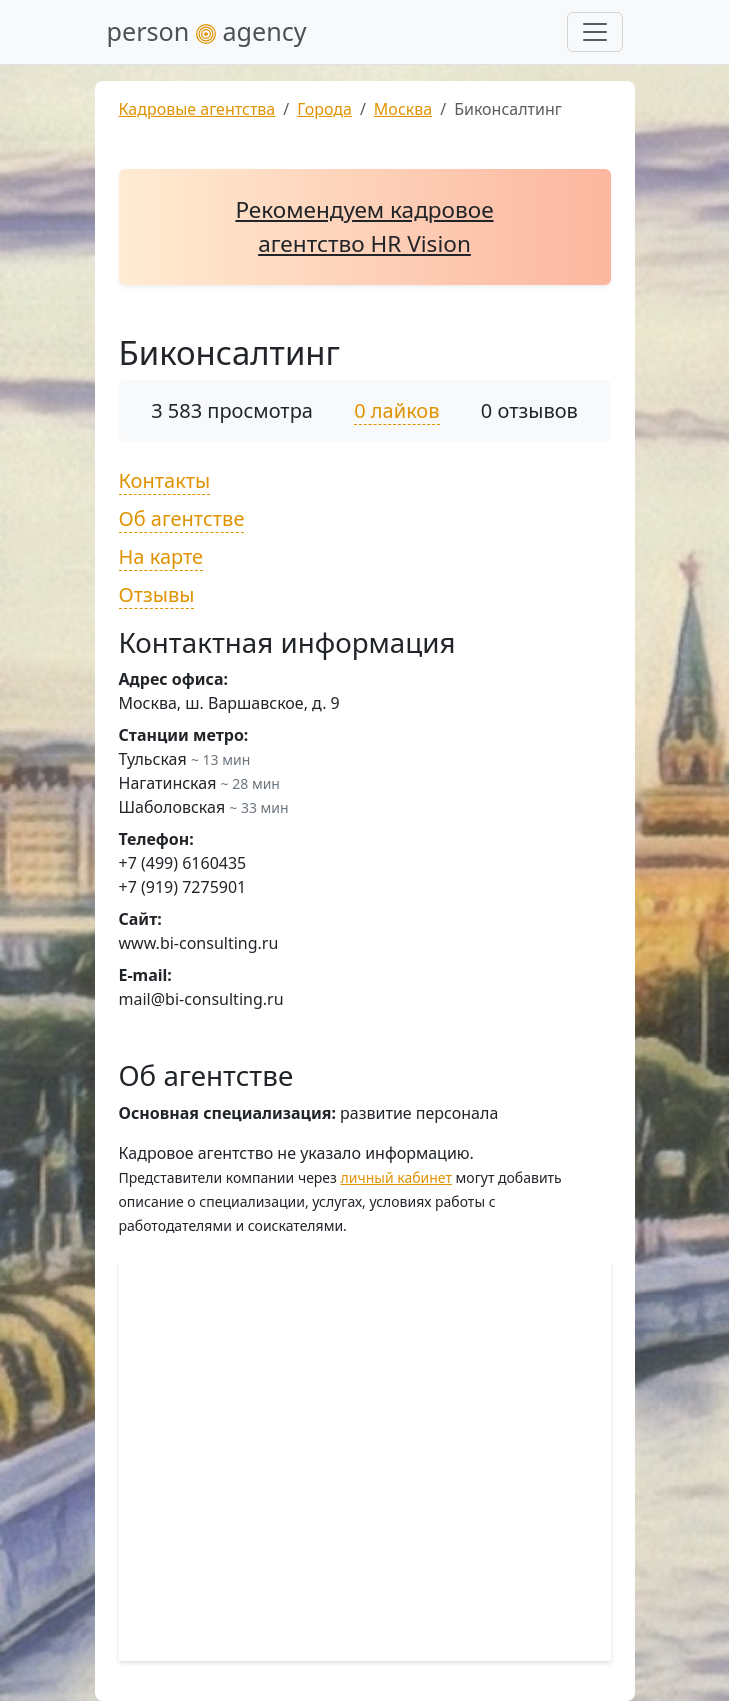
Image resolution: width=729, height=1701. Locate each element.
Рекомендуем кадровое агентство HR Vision (364, 226)
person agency (207, 31)
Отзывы (157, 594)
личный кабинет (396, 1177)
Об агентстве (182, 518)
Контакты (165, 480)
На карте (161, 556)
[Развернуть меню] (595, 32)
